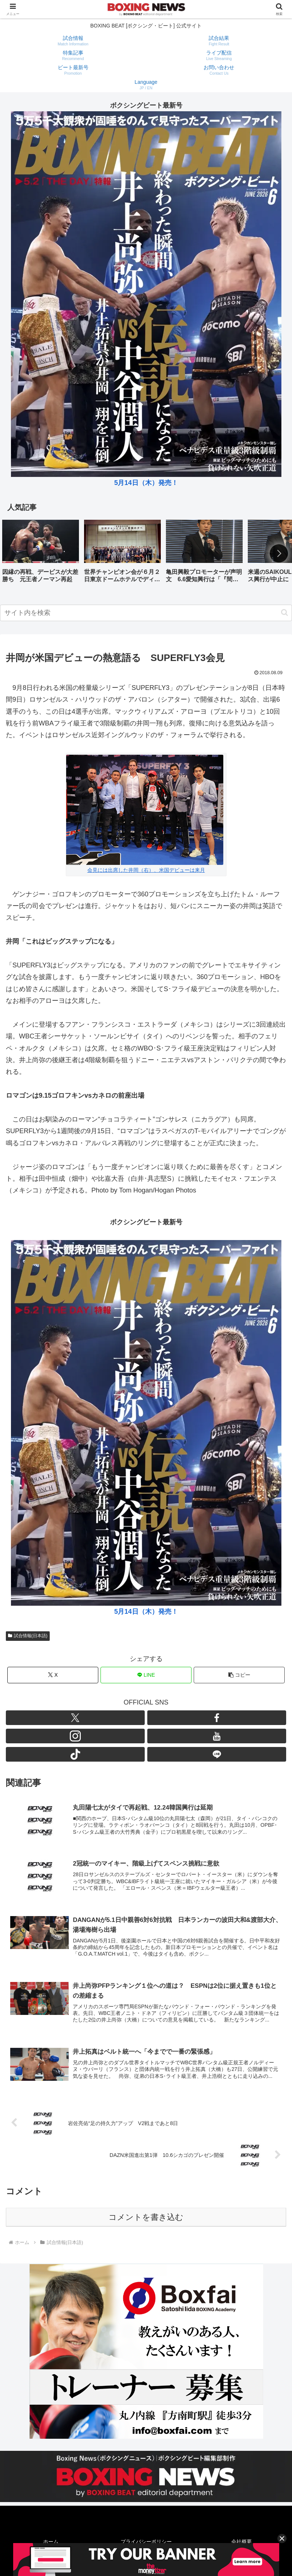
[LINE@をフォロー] (216, 1754)
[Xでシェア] (52, 1675)
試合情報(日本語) (28, 1635)
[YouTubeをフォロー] (216, 1736)
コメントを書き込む (146, 2217)
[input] (146, 613)
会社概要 (241, 2542)
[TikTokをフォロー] (75, 1754)
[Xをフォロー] (75, 1717)
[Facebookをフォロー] (216, 1717)
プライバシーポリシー (146, 2542)
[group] (40, 554)
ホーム (50, 2542)
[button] (279, 553)
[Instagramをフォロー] (75, 1736)
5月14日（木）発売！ (146, 482)
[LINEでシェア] (146, 1675)
